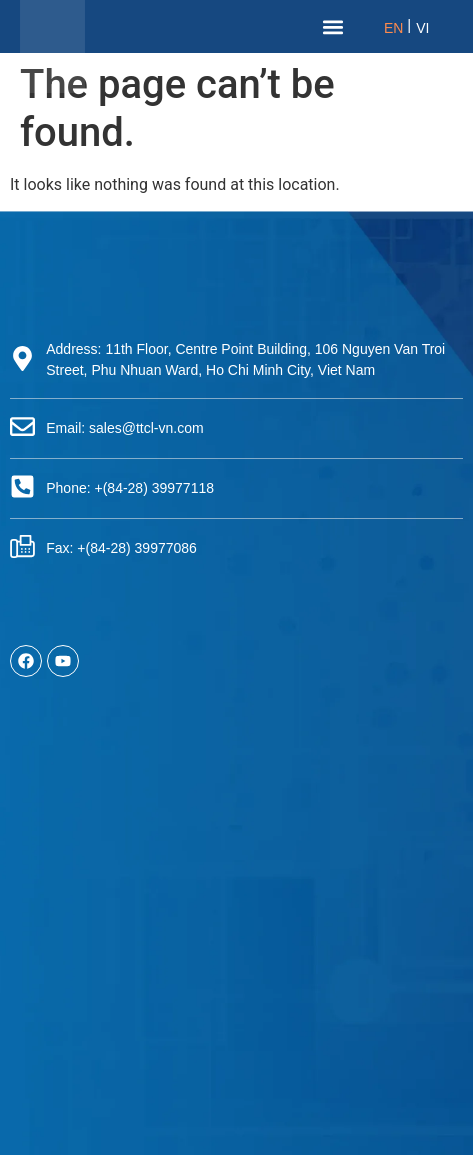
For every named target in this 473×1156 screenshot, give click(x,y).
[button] (333, 26)
